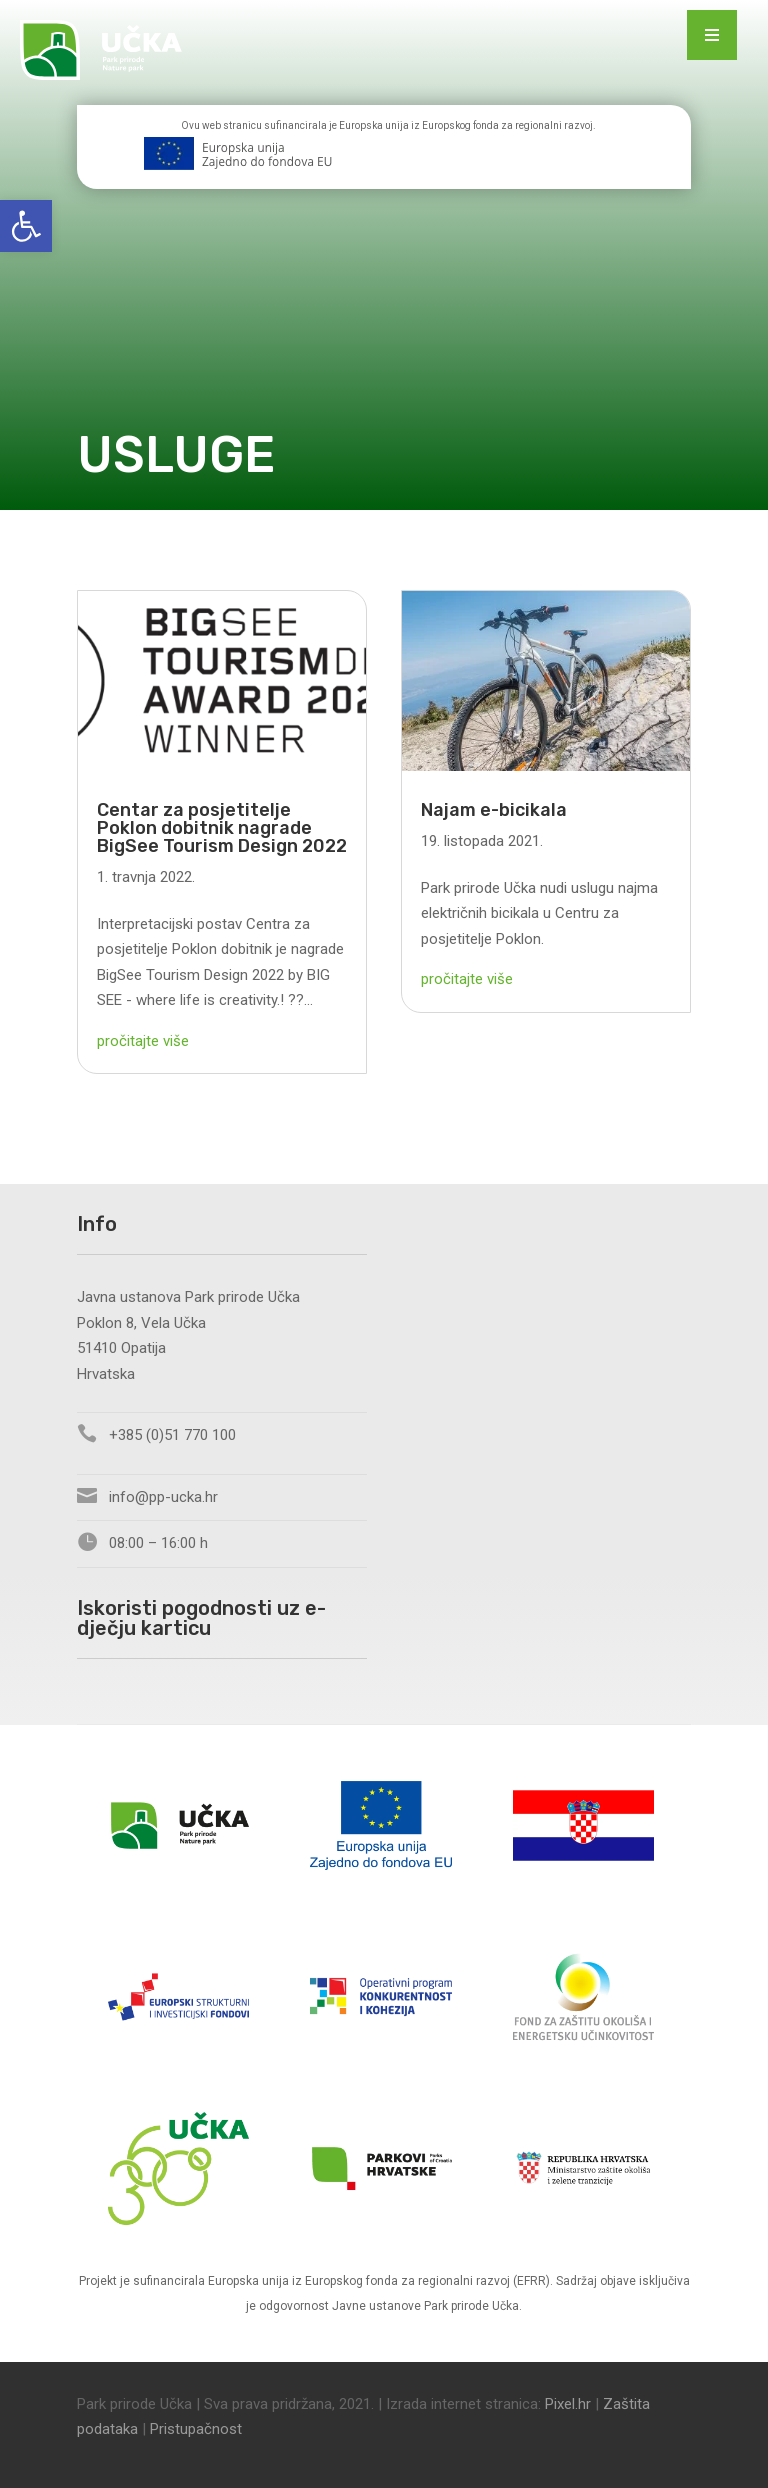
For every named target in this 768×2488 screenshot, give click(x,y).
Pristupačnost (196, 2429)
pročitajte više (143, 1041)
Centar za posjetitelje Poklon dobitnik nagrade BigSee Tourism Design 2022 (222, 828)
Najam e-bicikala (494, 810)
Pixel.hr (568, 2404)
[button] (26, 226)
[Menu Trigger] (712, 35)
